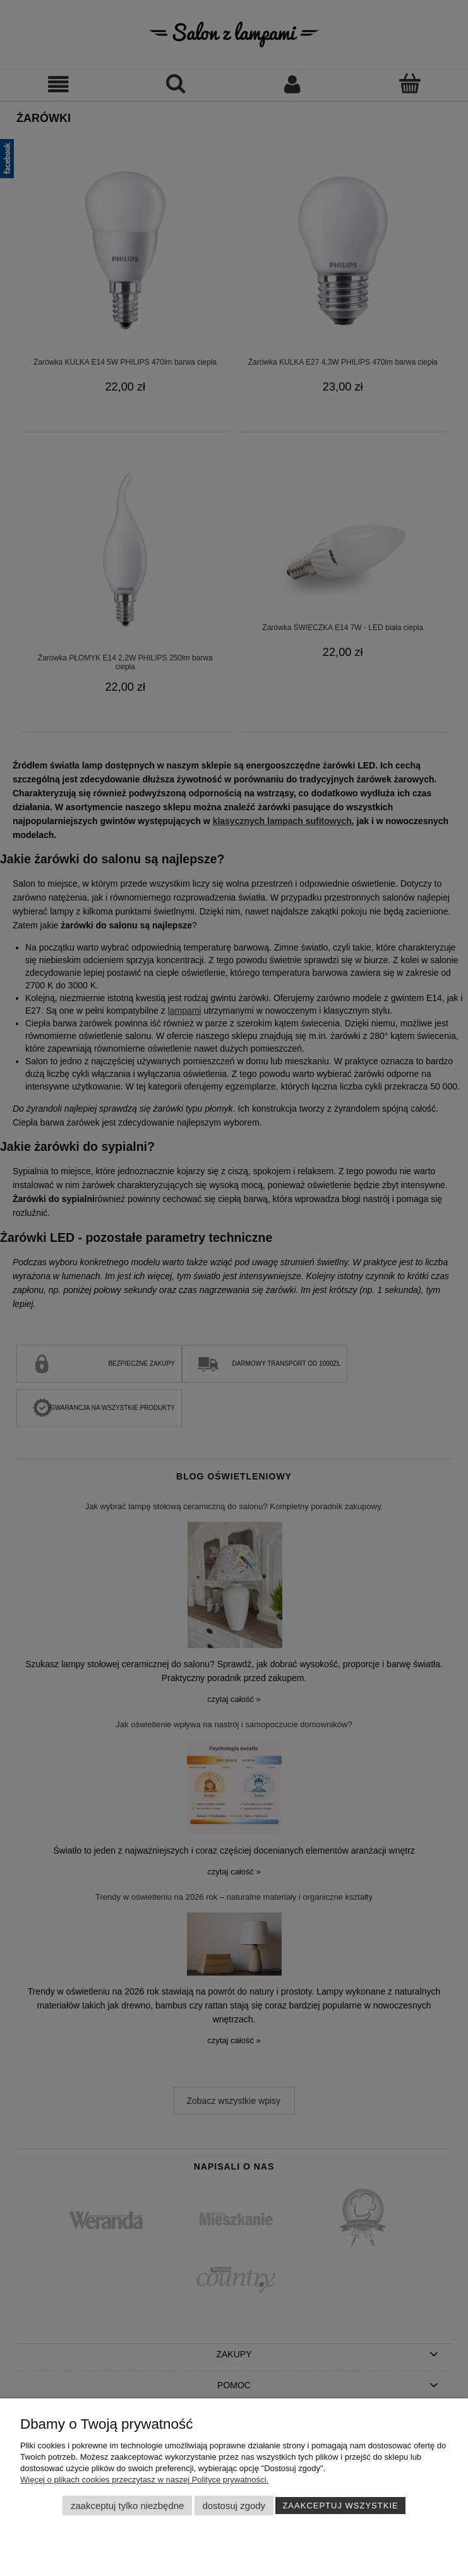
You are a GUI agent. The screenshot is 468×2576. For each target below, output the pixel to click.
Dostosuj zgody (233, 2505)
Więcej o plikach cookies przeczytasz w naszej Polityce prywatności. (144, 2479)
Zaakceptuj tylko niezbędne (127, 2505)
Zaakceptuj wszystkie (340, 2505)
